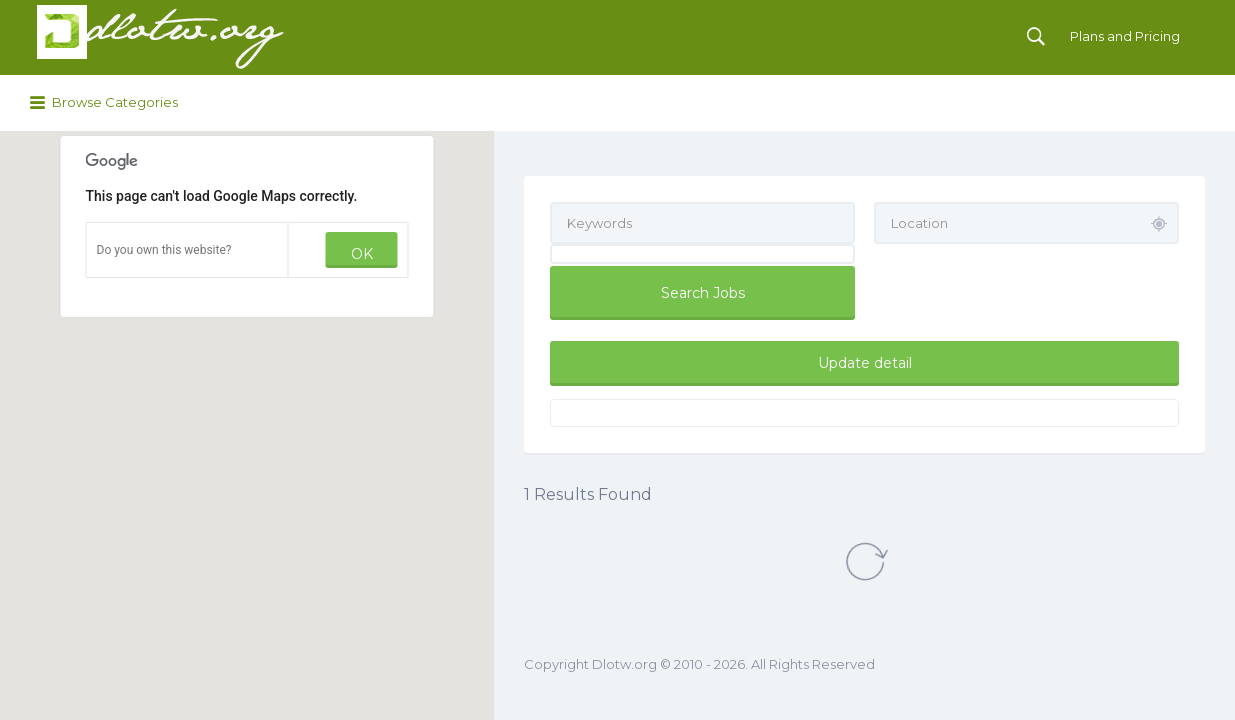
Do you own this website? (164, 250)
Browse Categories (115, 102)
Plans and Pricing (1125, 36)
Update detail (865, 363)
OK (362, 254)
